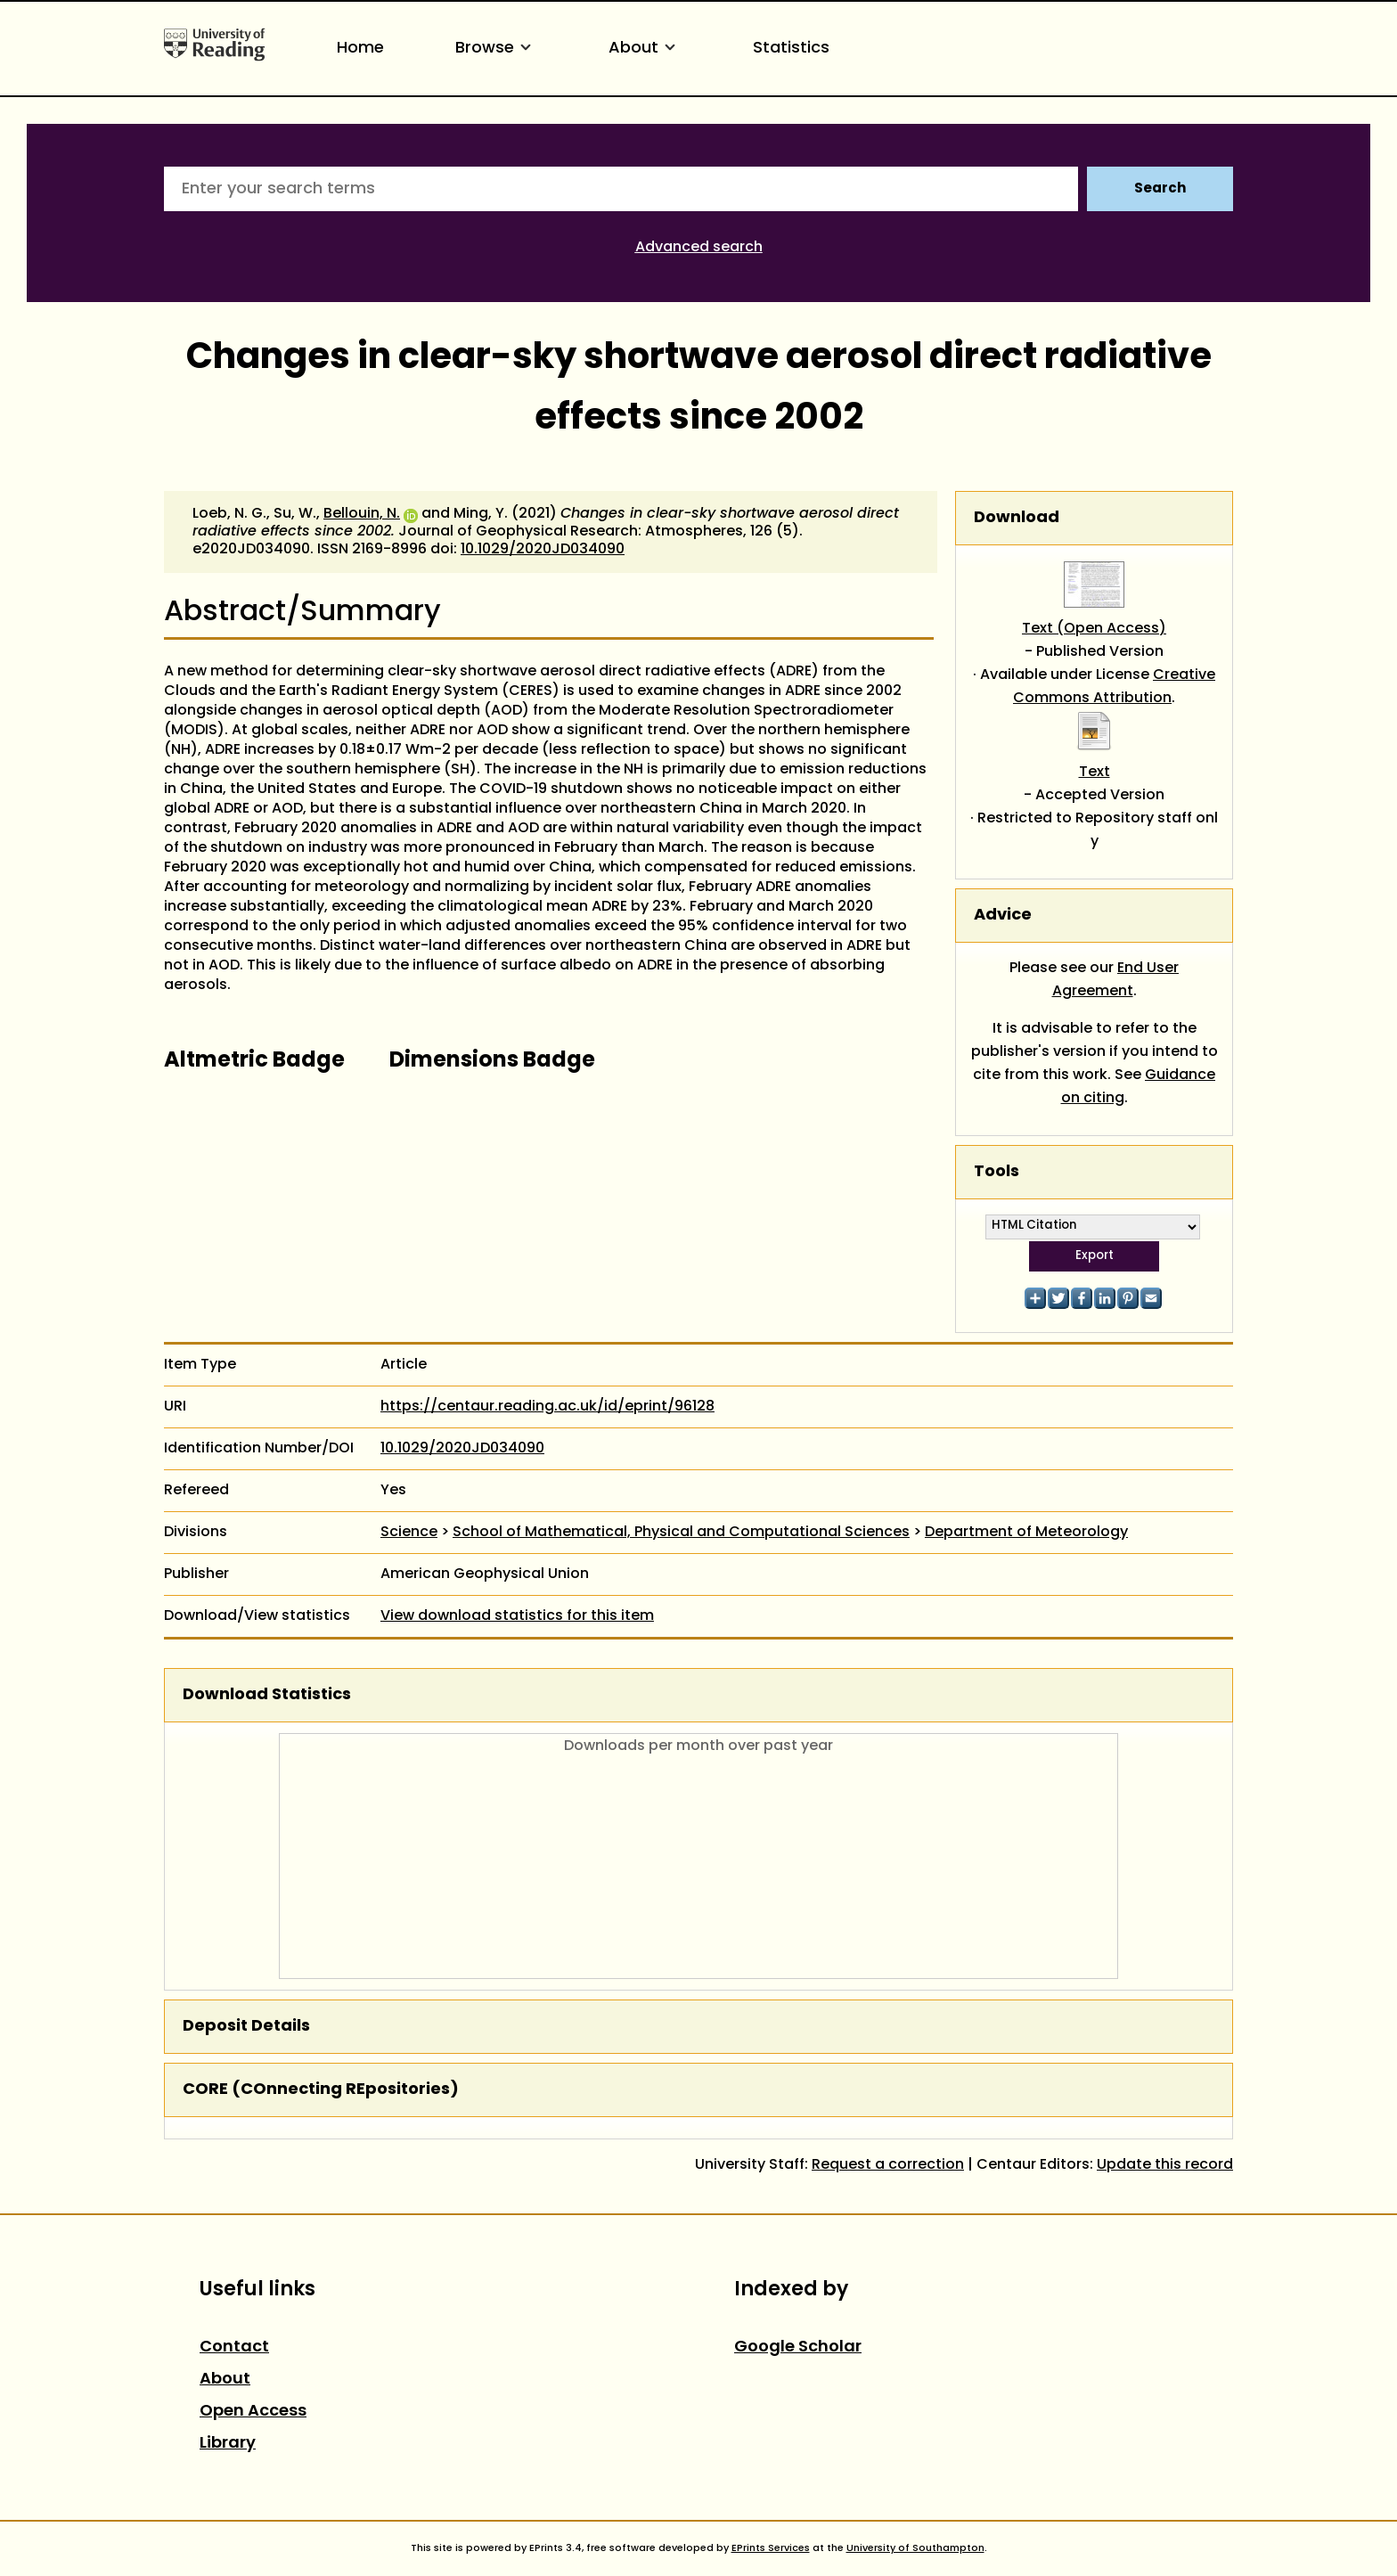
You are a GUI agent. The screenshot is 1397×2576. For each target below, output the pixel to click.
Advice (1003, 915)
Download (1016, 518)
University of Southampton (915, 2548)
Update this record (1165, 2165)
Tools (996, 1172)
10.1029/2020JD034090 (543, 549)
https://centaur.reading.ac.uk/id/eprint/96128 (547, 1407)
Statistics (791, 48)
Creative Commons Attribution (1114, 687)
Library (228, 2443)
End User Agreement (1116, 980)
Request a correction (888, 2165)
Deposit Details (246, 2026)
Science (408, 1532)
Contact (234, 2347)
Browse (496, 48)
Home (360, 48)
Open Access (253, 2411)
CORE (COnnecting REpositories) (321, 2090)
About (645, 48)
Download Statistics (267, 1695)
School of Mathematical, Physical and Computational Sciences (681, 1532)
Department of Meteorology (1026, 1532)
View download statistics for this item (517, 1616)
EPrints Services (770, 2548)
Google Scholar (798, 2347)
